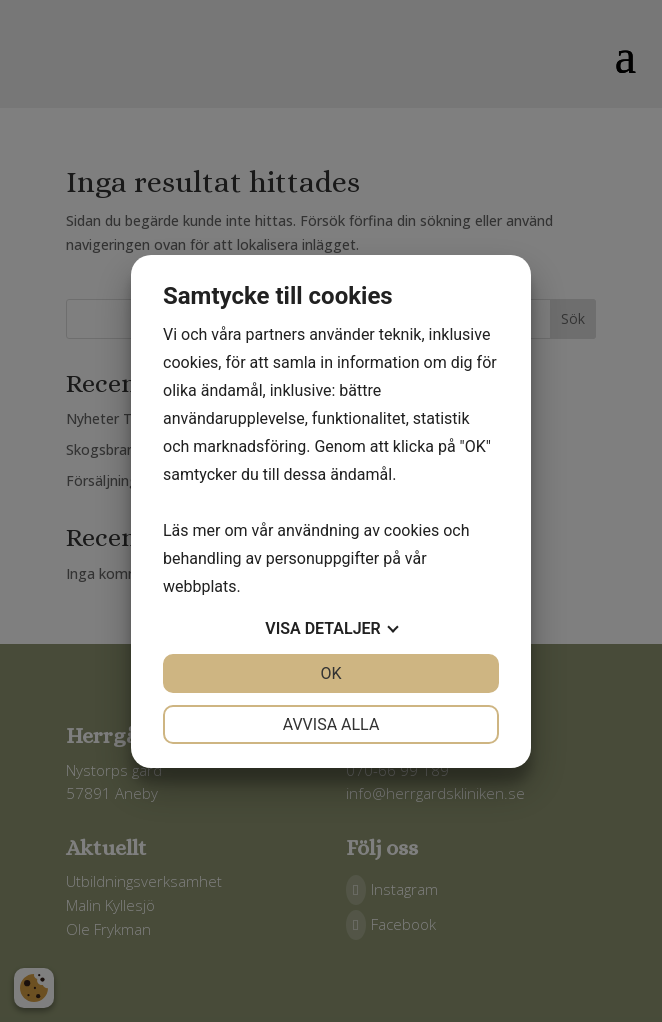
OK (330, 673)
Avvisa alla (331, 724)
